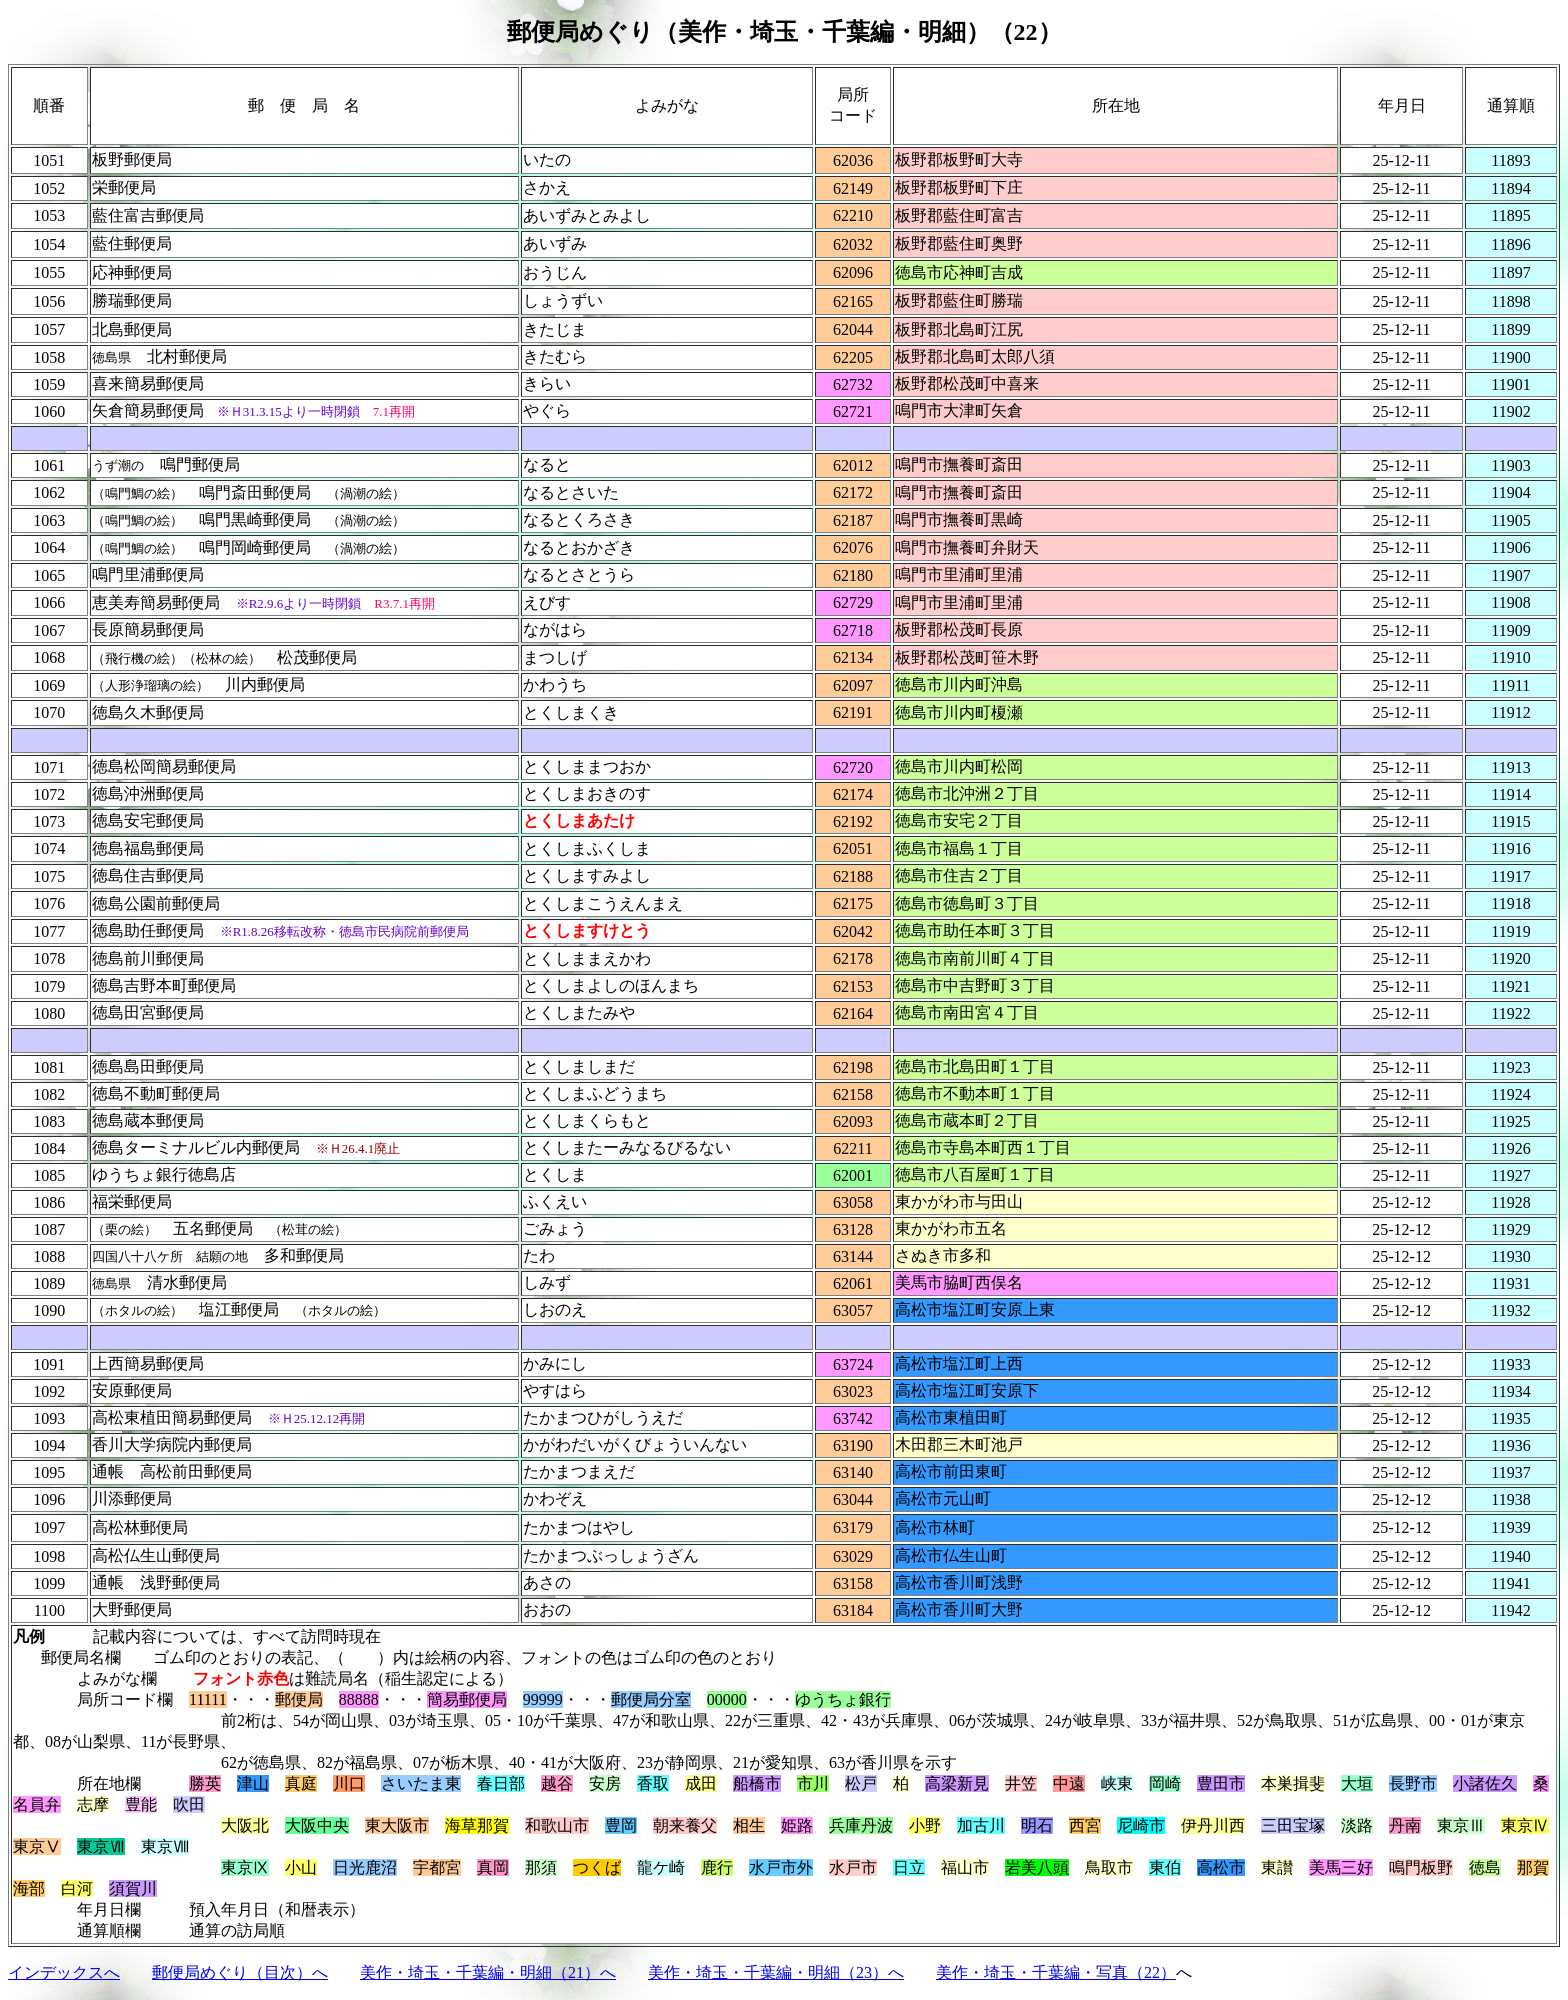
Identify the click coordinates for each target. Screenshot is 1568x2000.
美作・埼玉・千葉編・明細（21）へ (488, 1972)
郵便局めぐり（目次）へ (240, 1972)
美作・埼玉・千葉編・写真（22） (1056, 1972)
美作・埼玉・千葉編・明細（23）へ (776, 1972)
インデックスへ (64, 1972)
